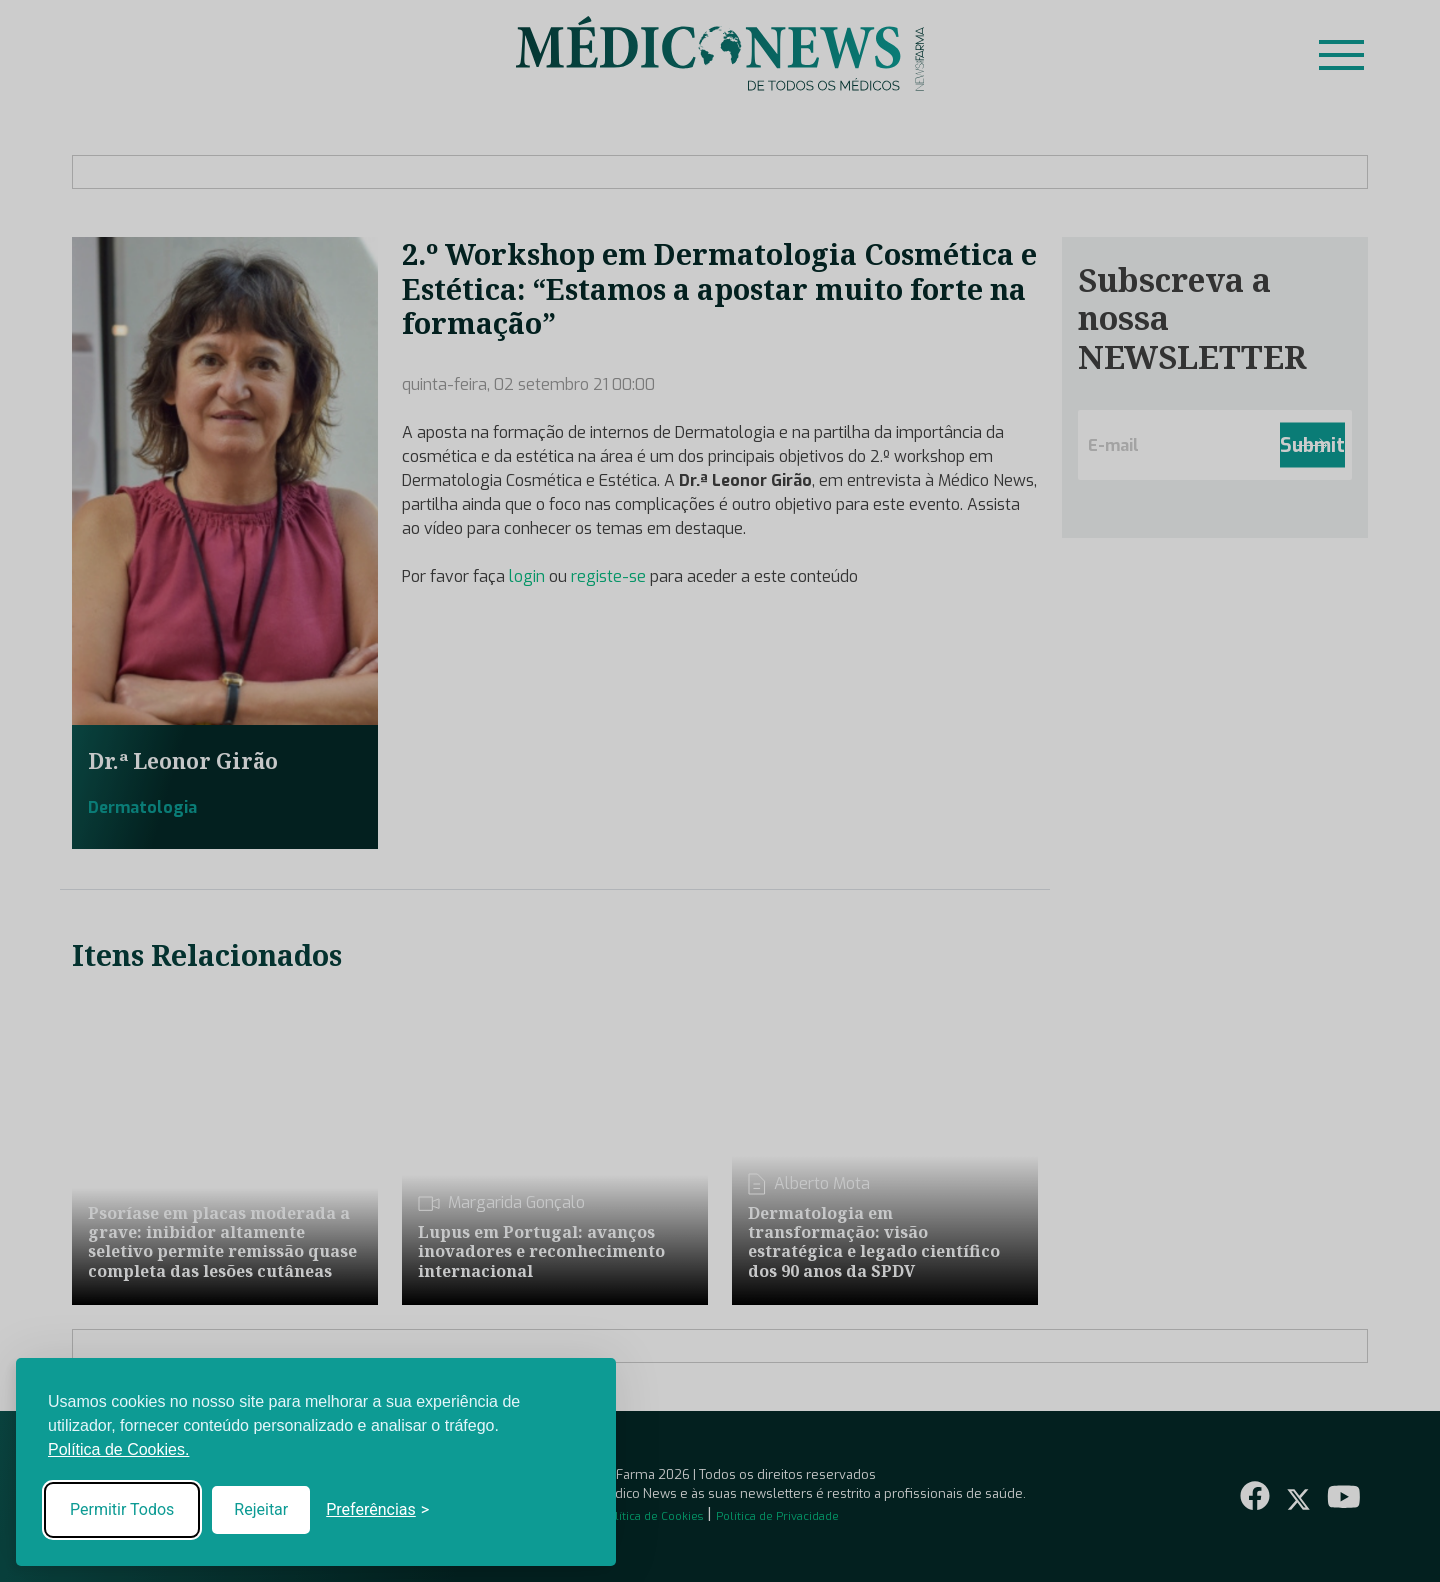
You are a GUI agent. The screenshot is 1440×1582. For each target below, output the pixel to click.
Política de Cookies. (118, 1449)
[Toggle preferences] (377, 1510)
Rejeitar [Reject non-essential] (261, 1509)
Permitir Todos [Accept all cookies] (122, 1509)
